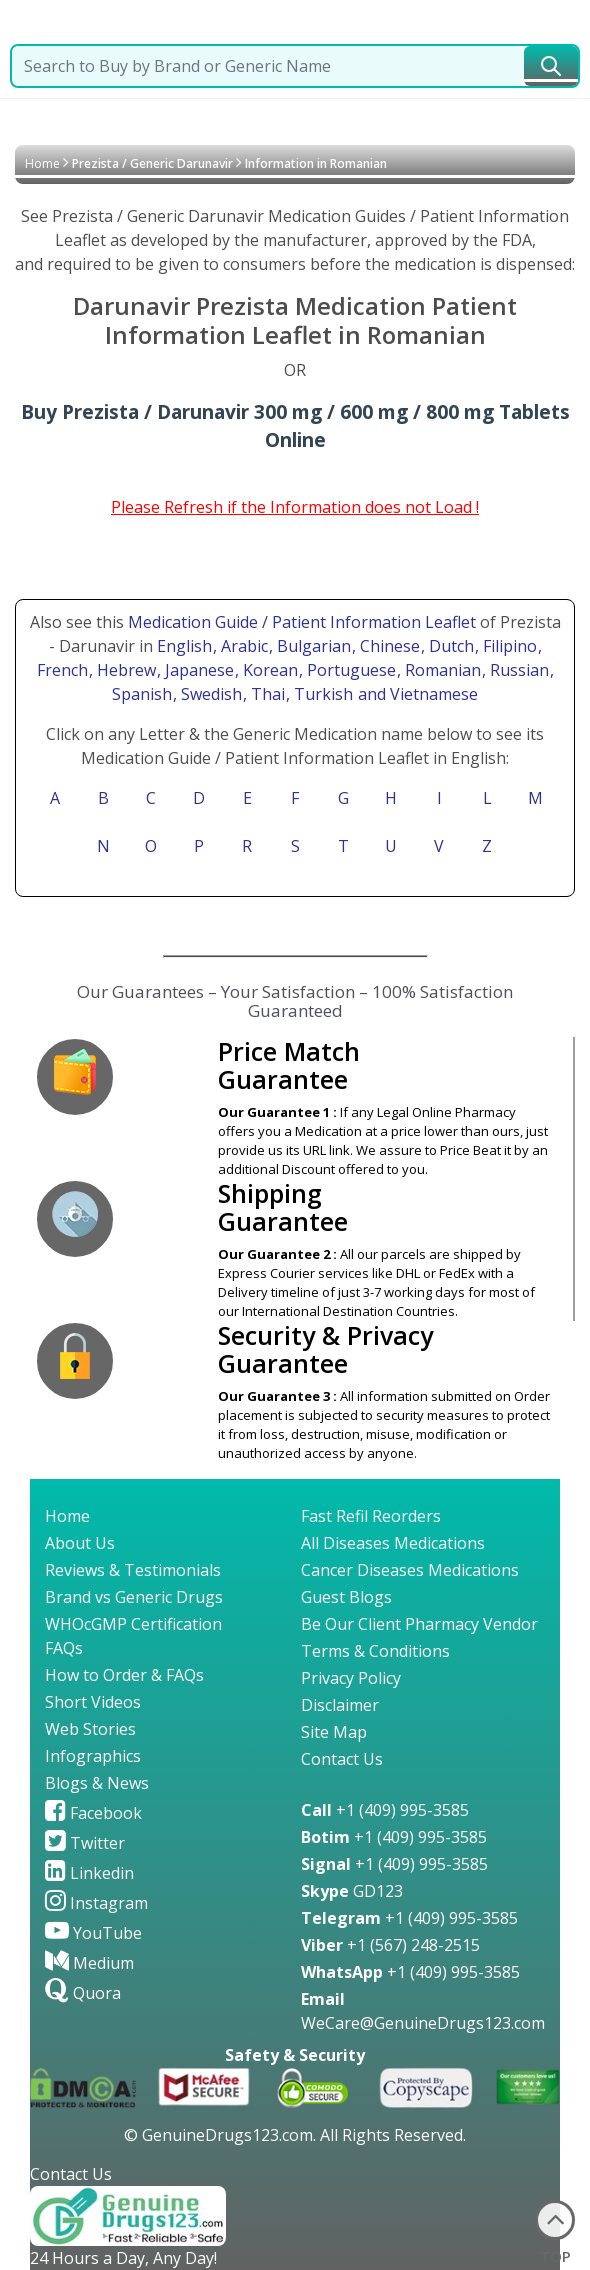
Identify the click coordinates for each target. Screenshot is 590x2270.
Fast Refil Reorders (371, 1516)
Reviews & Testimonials (133, 1570)
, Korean (268, 670)
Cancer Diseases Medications (410, 1570)
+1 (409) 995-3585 (385, 1810)
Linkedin (89, 1873)
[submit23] (551, 66)
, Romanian (441, 670)
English (184, 646)
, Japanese (197, 670)
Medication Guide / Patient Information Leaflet (302, 622)
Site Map (334, 1732)
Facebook (93, 1813)
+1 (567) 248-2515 (390, 1945)
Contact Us (342, 1759)
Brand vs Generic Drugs (134, 1597)
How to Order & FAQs (124, 1675)
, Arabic (242, 646)
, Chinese (388, 646)
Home (42, 163)
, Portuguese (349, 670)
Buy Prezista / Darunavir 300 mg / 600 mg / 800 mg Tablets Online (295, 426)
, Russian (517, 670)
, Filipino (508, 646)
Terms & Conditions (375, 1651)
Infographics (93, 1756)
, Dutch (449, 646)
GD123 (352, 1891)
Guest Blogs (346, 1597)
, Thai (266, 694)
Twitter (85, 1843)
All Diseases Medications (393, 1543)
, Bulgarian (312, 646)
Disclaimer (340, 1705)
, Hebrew (124, 670)
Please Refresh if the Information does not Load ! (295, 507)
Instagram (96, 1903)
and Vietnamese (416, 694)
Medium (89, 1963)
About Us (80, 1543)
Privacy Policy (351, 1678)
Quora (83, 1993)
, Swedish (209, 694)
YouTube (93, 1933)
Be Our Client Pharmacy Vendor (419, 1624)
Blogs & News (97, 1783)
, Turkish (321, 694)
